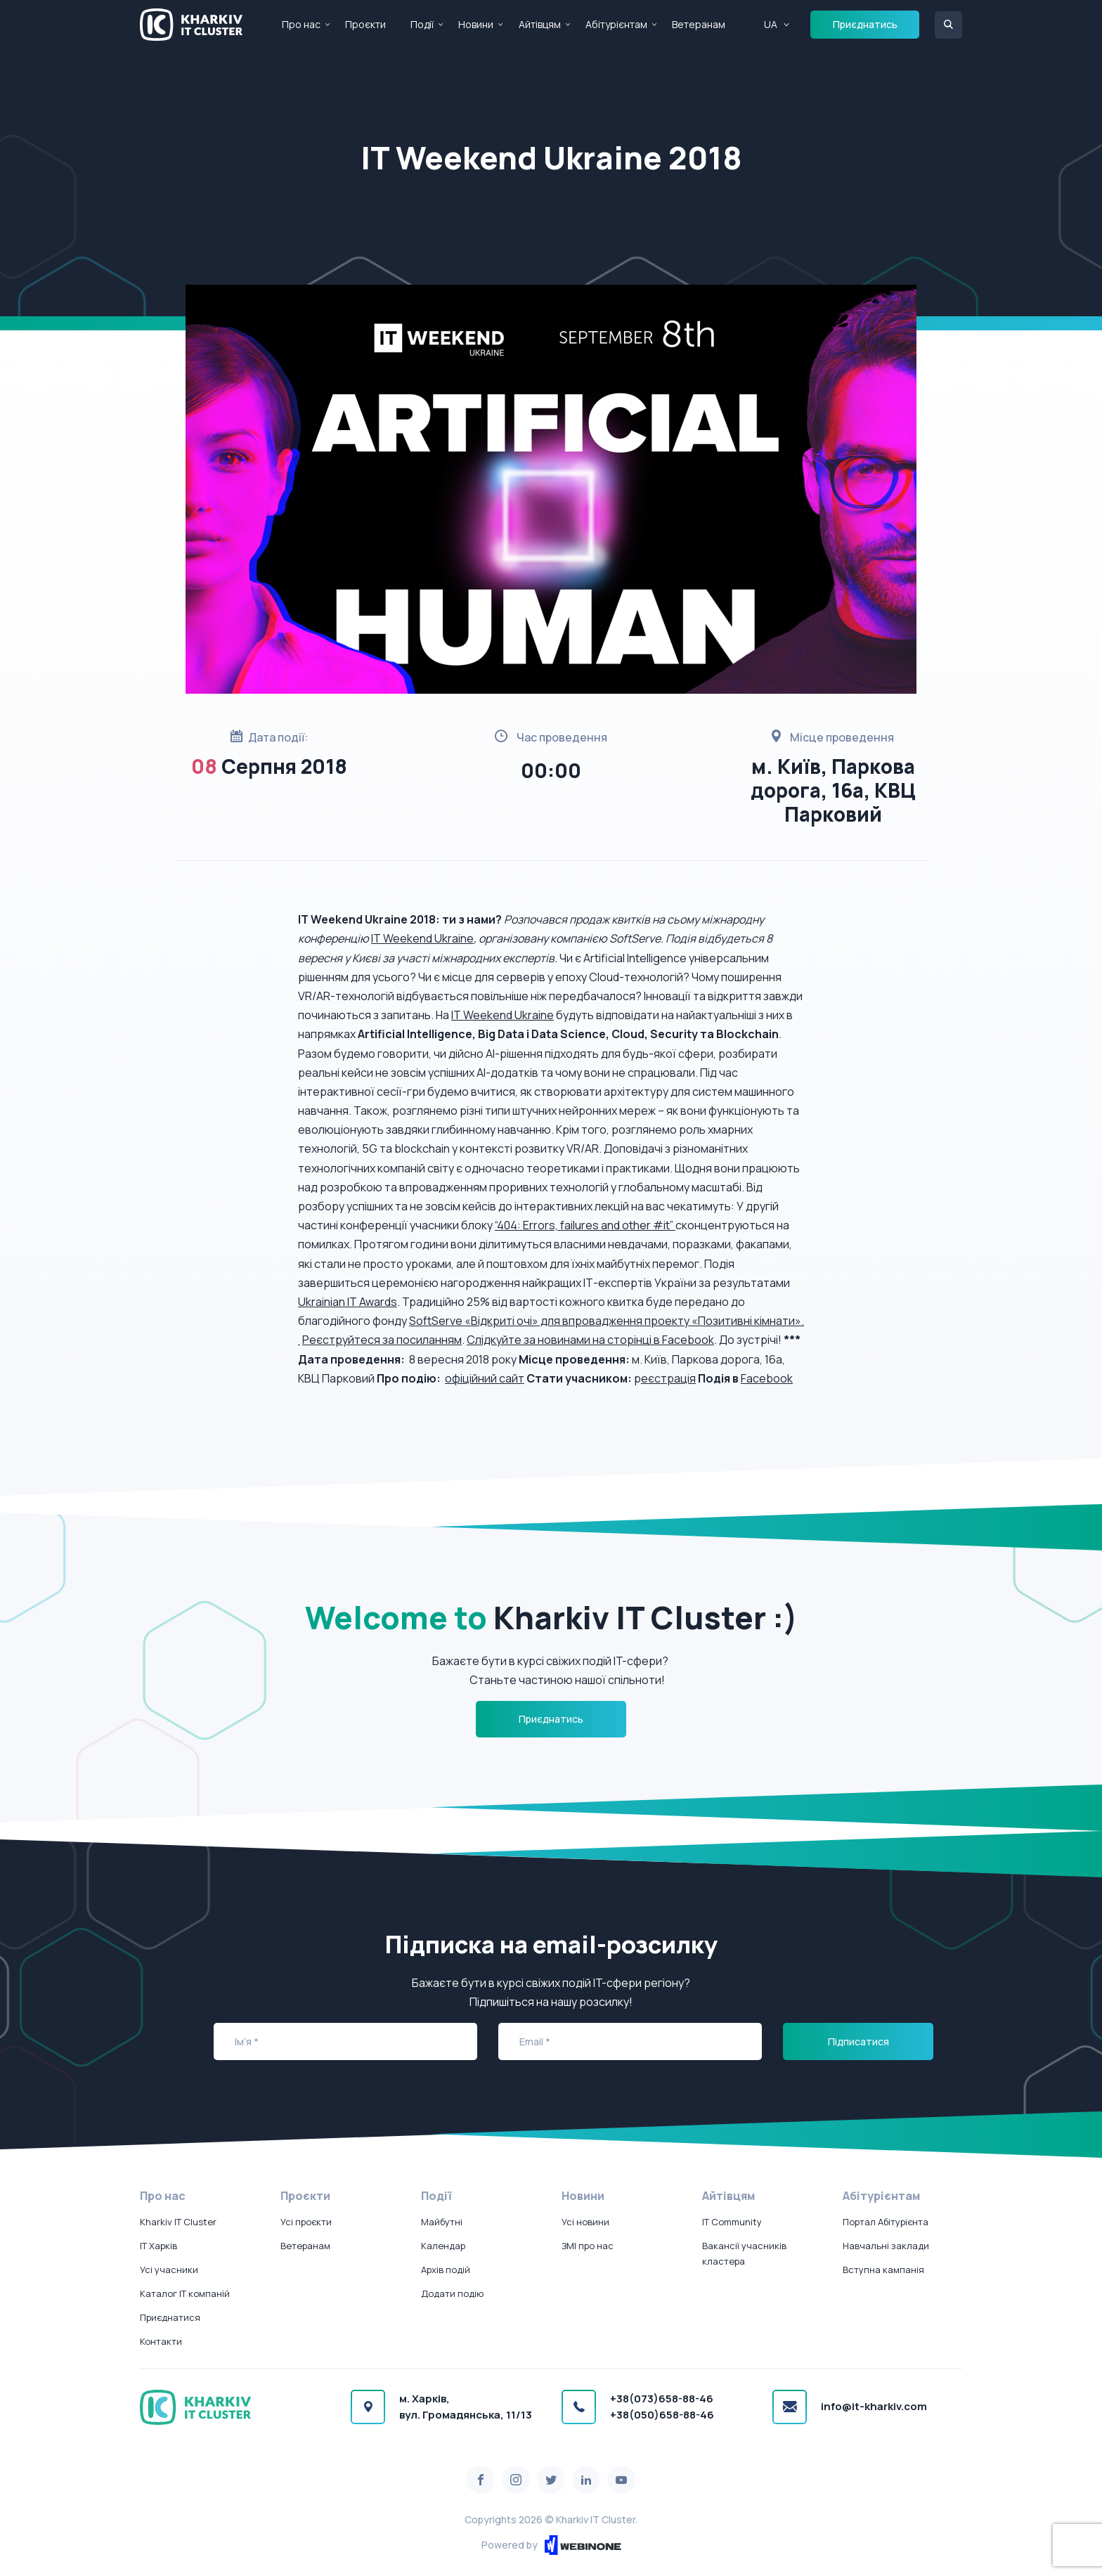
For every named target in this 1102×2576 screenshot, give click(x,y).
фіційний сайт (488, 1378)
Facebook (767, 1378)
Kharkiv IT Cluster (178, 2221)
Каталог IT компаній (185, 2293)
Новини (475, 24)
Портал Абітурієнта (885, 2221)
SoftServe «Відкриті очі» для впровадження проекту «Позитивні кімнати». (606, 1320)
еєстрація (668, 1378)
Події (422, 24)
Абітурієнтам (616, 24)
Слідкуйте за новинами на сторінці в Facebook (590, 1339)
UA (770, 24)
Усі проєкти (306, 2221)
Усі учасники (169, 2269)
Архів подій (445, 2269)
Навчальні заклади (886, 2245)
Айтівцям (540, 24)
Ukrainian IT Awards (347, 1301)
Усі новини (585, 2221)
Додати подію (452, 2293)
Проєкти (365, 24)
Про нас (301, 24)
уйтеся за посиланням (402, 1339)
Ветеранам (698, 24)
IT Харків (158, 2245)
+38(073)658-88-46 (661, 2398)
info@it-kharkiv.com (874, 2406)
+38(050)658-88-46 (662, 2414)
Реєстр (322, 1339)
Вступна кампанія (883, 2269)
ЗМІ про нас (588, 2245)
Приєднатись (865, 24)
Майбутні (441, 2221)
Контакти (161, 2341)
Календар (443, 2245)
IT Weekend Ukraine (422, 938)
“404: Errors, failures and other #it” (585, 1225)
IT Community (732, 2221)
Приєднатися (170, 2317)
